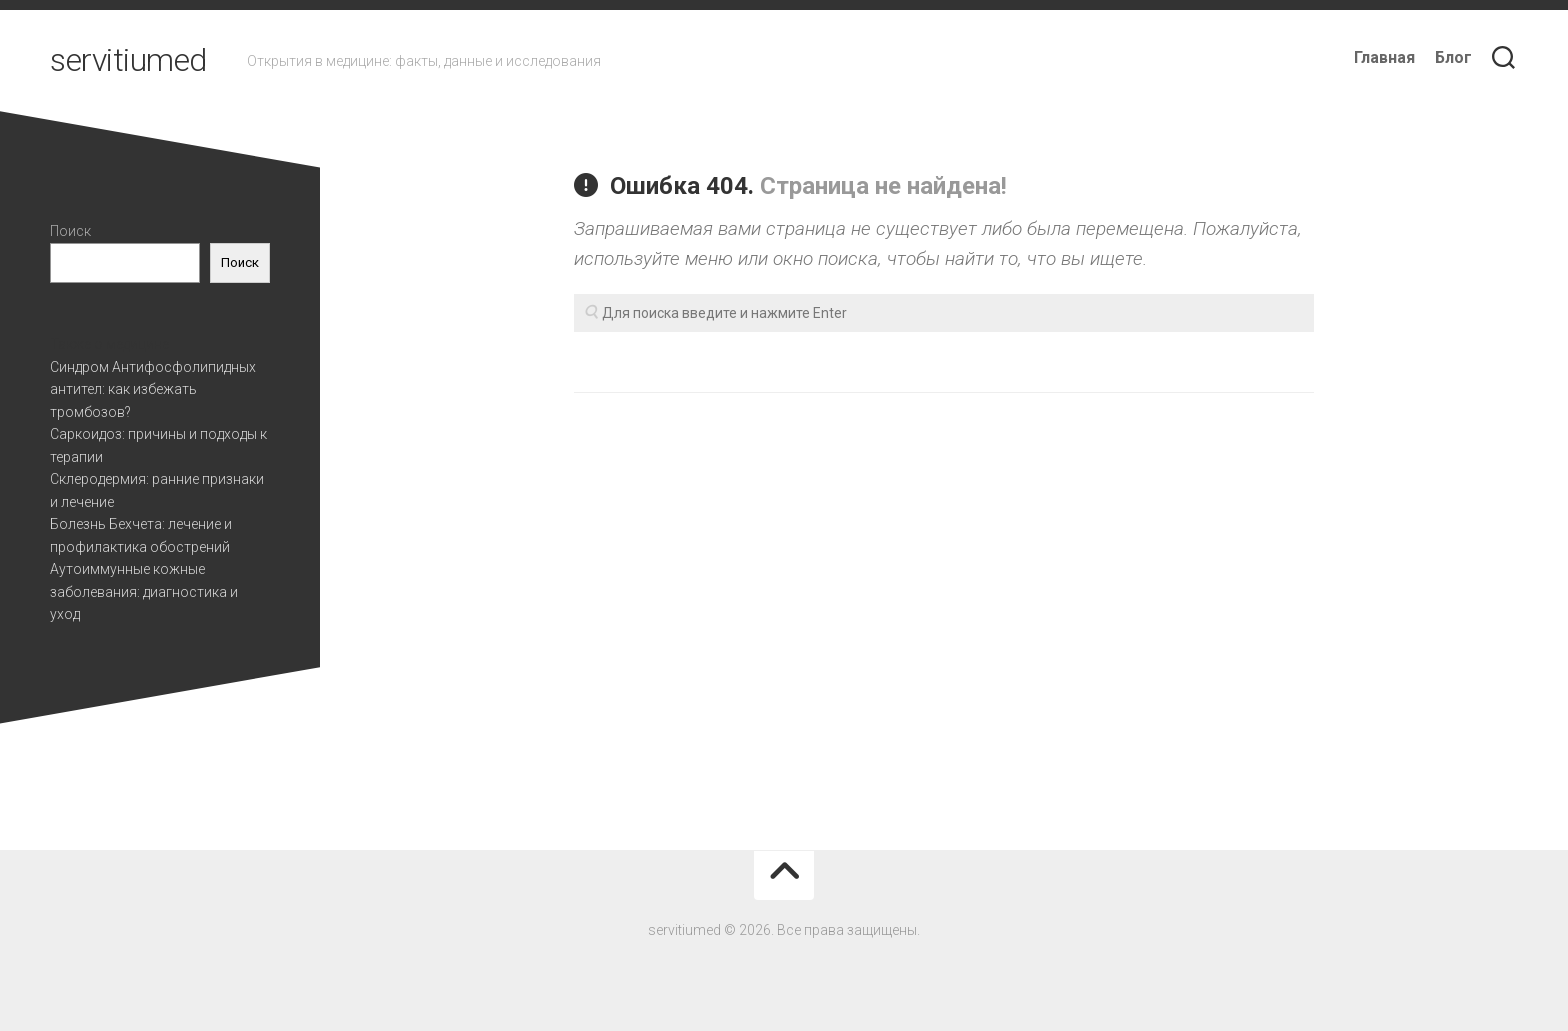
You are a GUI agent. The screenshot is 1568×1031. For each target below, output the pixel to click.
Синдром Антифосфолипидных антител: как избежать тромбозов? (153, 389)
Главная (1384, 57)
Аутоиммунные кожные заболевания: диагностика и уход (144, 591)
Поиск (70, 231)
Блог (1453, 57)
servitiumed (128, 60)
